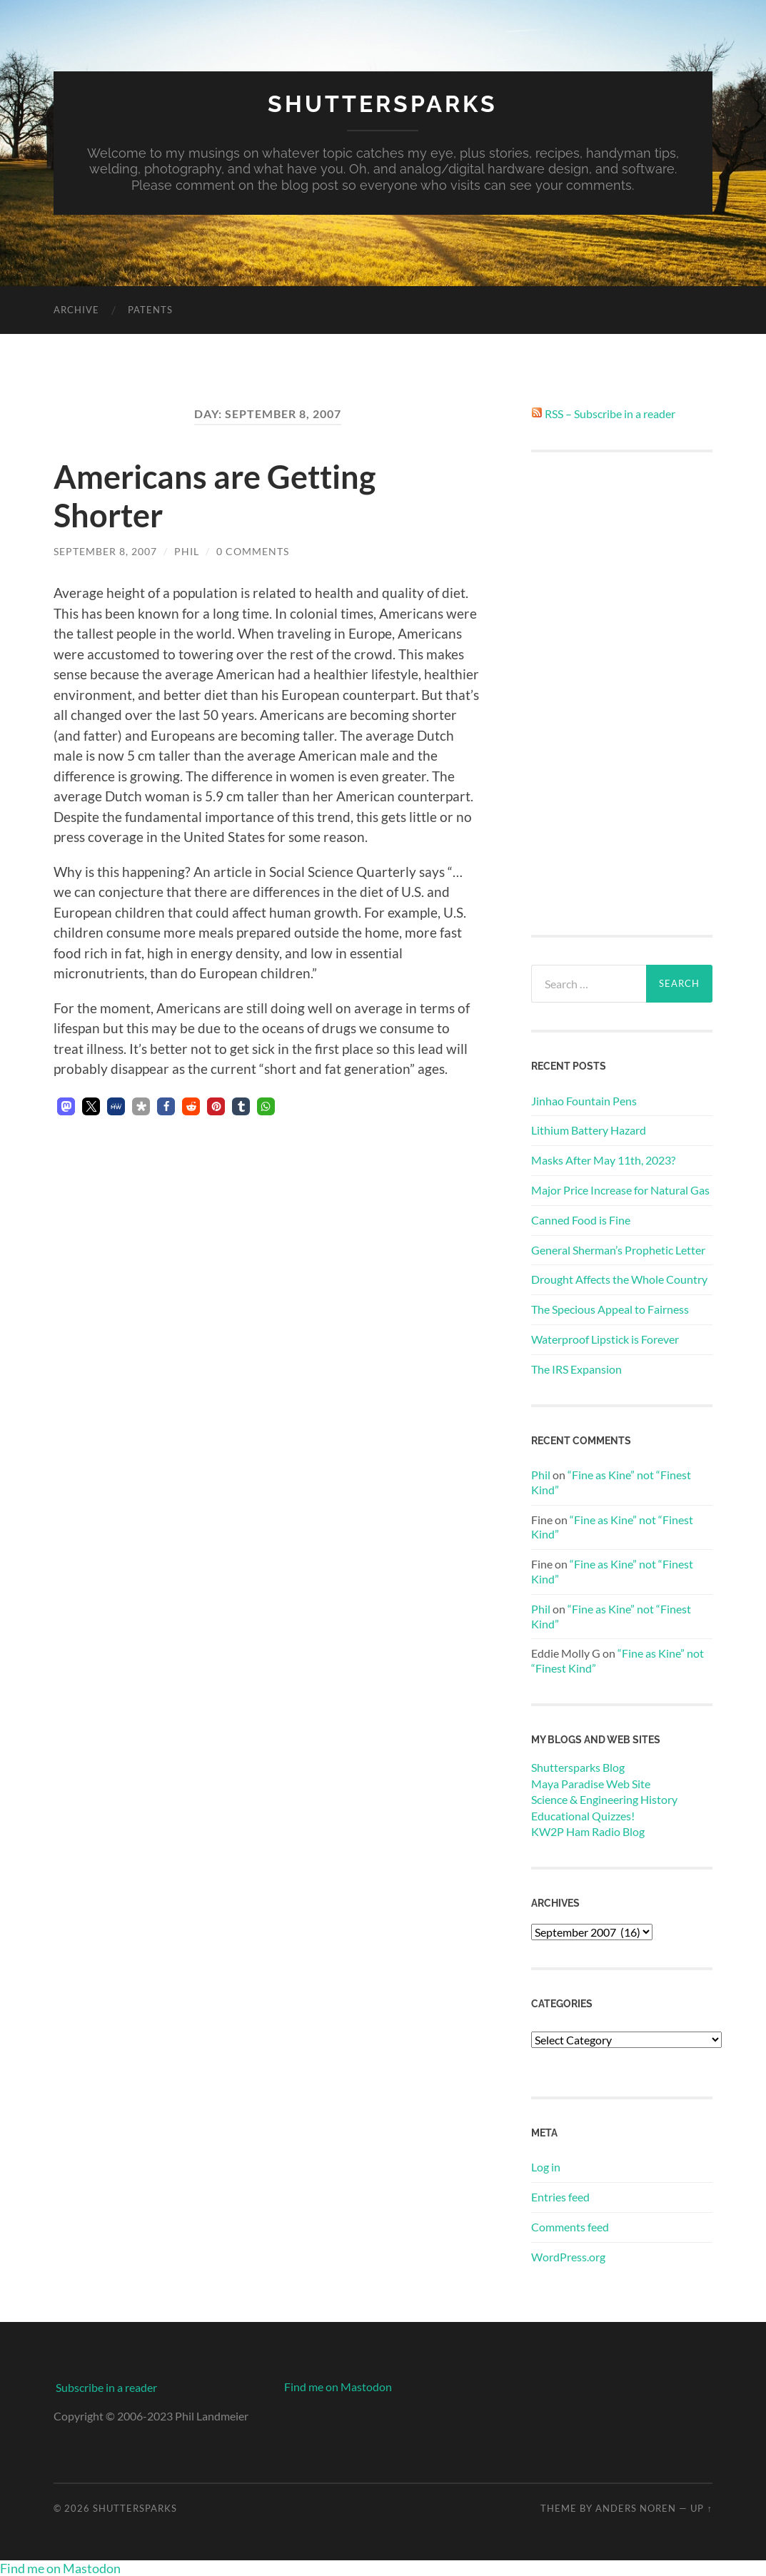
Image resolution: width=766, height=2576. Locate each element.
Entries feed (560, 2197)
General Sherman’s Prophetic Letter (618, 1250)
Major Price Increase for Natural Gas (620, 1190)
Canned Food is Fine (580, 1220)
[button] (66, 1106)
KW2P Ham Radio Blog (588, 1831)
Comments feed (570, 2226)
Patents (150, 309)
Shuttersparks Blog (578, 1767)
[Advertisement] (621, 694)
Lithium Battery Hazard (588, 1130)
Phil (186, 551)
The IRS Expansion (576, 1369)
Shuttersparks (383, 104)
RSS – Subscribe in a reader (610, 413)
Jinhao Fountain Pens (584, 1100)
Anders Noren (635, 2508)
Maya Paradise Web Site (590, 1783)
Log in (545, 2167)
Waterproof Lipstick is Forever (605, 1339)
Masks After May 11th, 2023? (603, 1160)
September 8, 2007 (105, 551)
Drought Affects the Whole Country (619, 1279)
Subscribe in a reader (106, 2387)
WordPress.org (568, 2256)
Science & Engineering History (604, 1799)
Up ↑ (701, 2508)
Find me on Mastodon (338, 2386)
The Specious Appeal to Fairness (610, 1309)
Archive (76, 309)
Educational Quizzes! (583, 1815)
